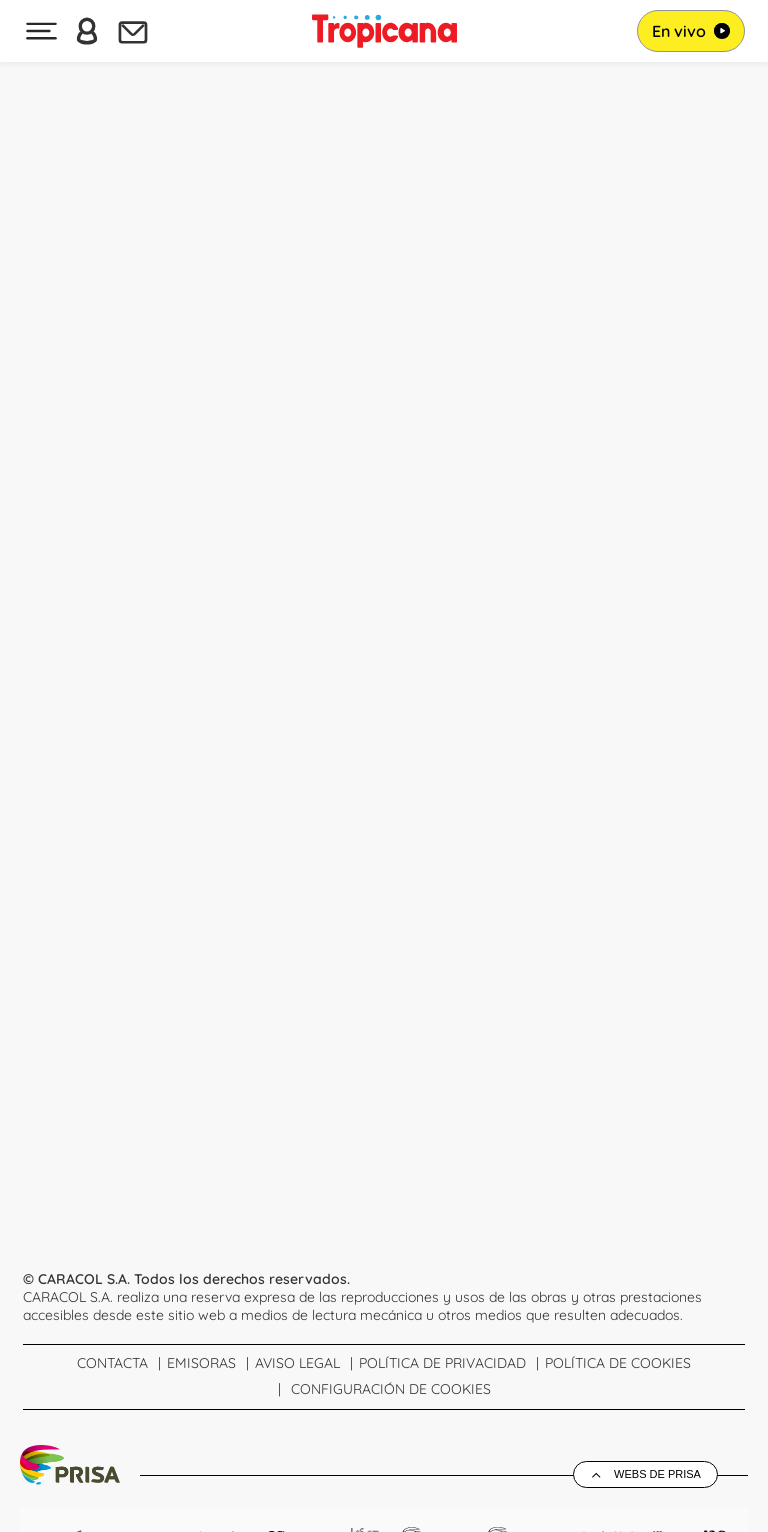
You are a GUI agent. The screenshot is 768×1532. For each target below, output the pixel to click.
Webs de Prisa (657, 1474)
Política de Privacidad (442, 1363)
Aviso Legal (297, 1363)
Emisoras (201, 1363)
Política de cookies (618, 1363)
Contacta (112, 1363)
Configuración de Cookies (391, 1389)
